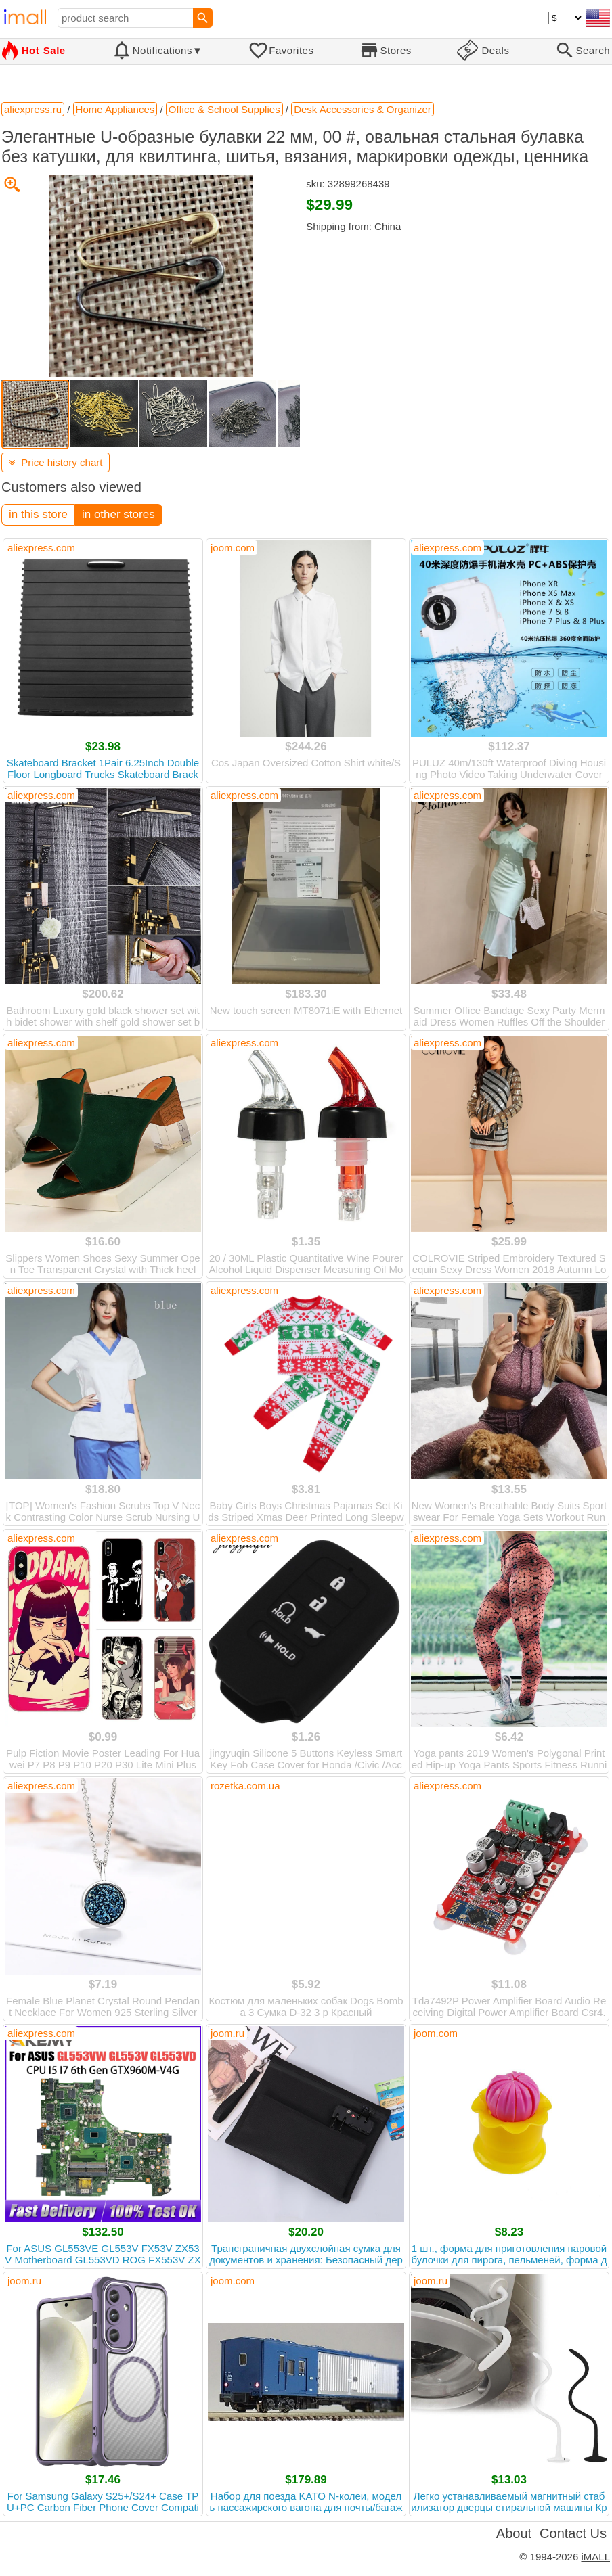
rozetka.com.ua (245, 1785)
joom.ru (227, 2033)
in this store (38, 514)
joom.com (233, 547)
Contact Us (573, 2533)
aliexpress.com (41, 547)
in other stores (118, 514)
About (513, 2533)
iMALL (595, 2556)
